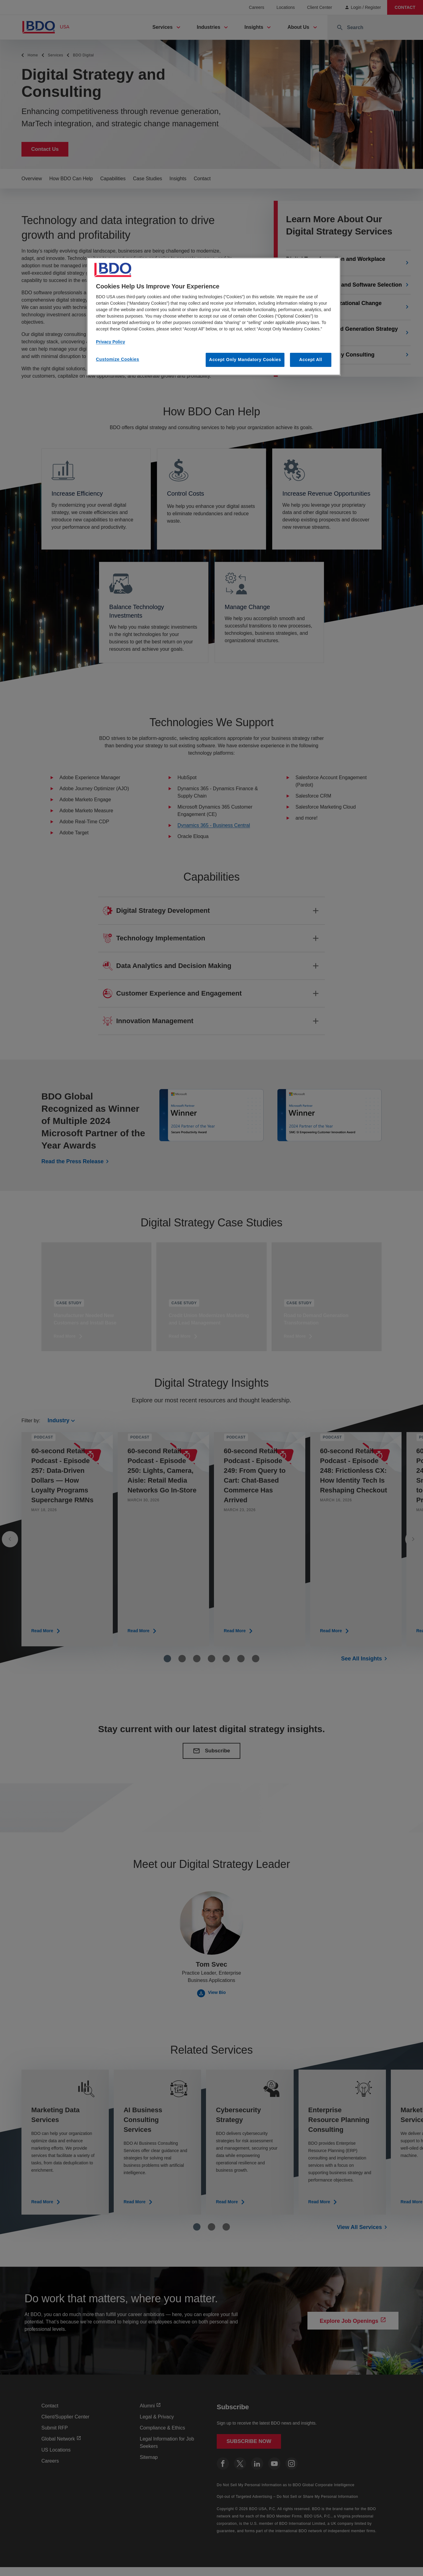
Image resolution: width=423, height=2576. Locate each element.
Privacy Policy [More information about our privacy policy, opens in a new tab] (110, 341)
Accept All (310, 359)
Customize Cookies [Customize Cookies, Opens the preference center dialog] (117, 359)
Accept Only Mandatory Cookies (245, 359)
